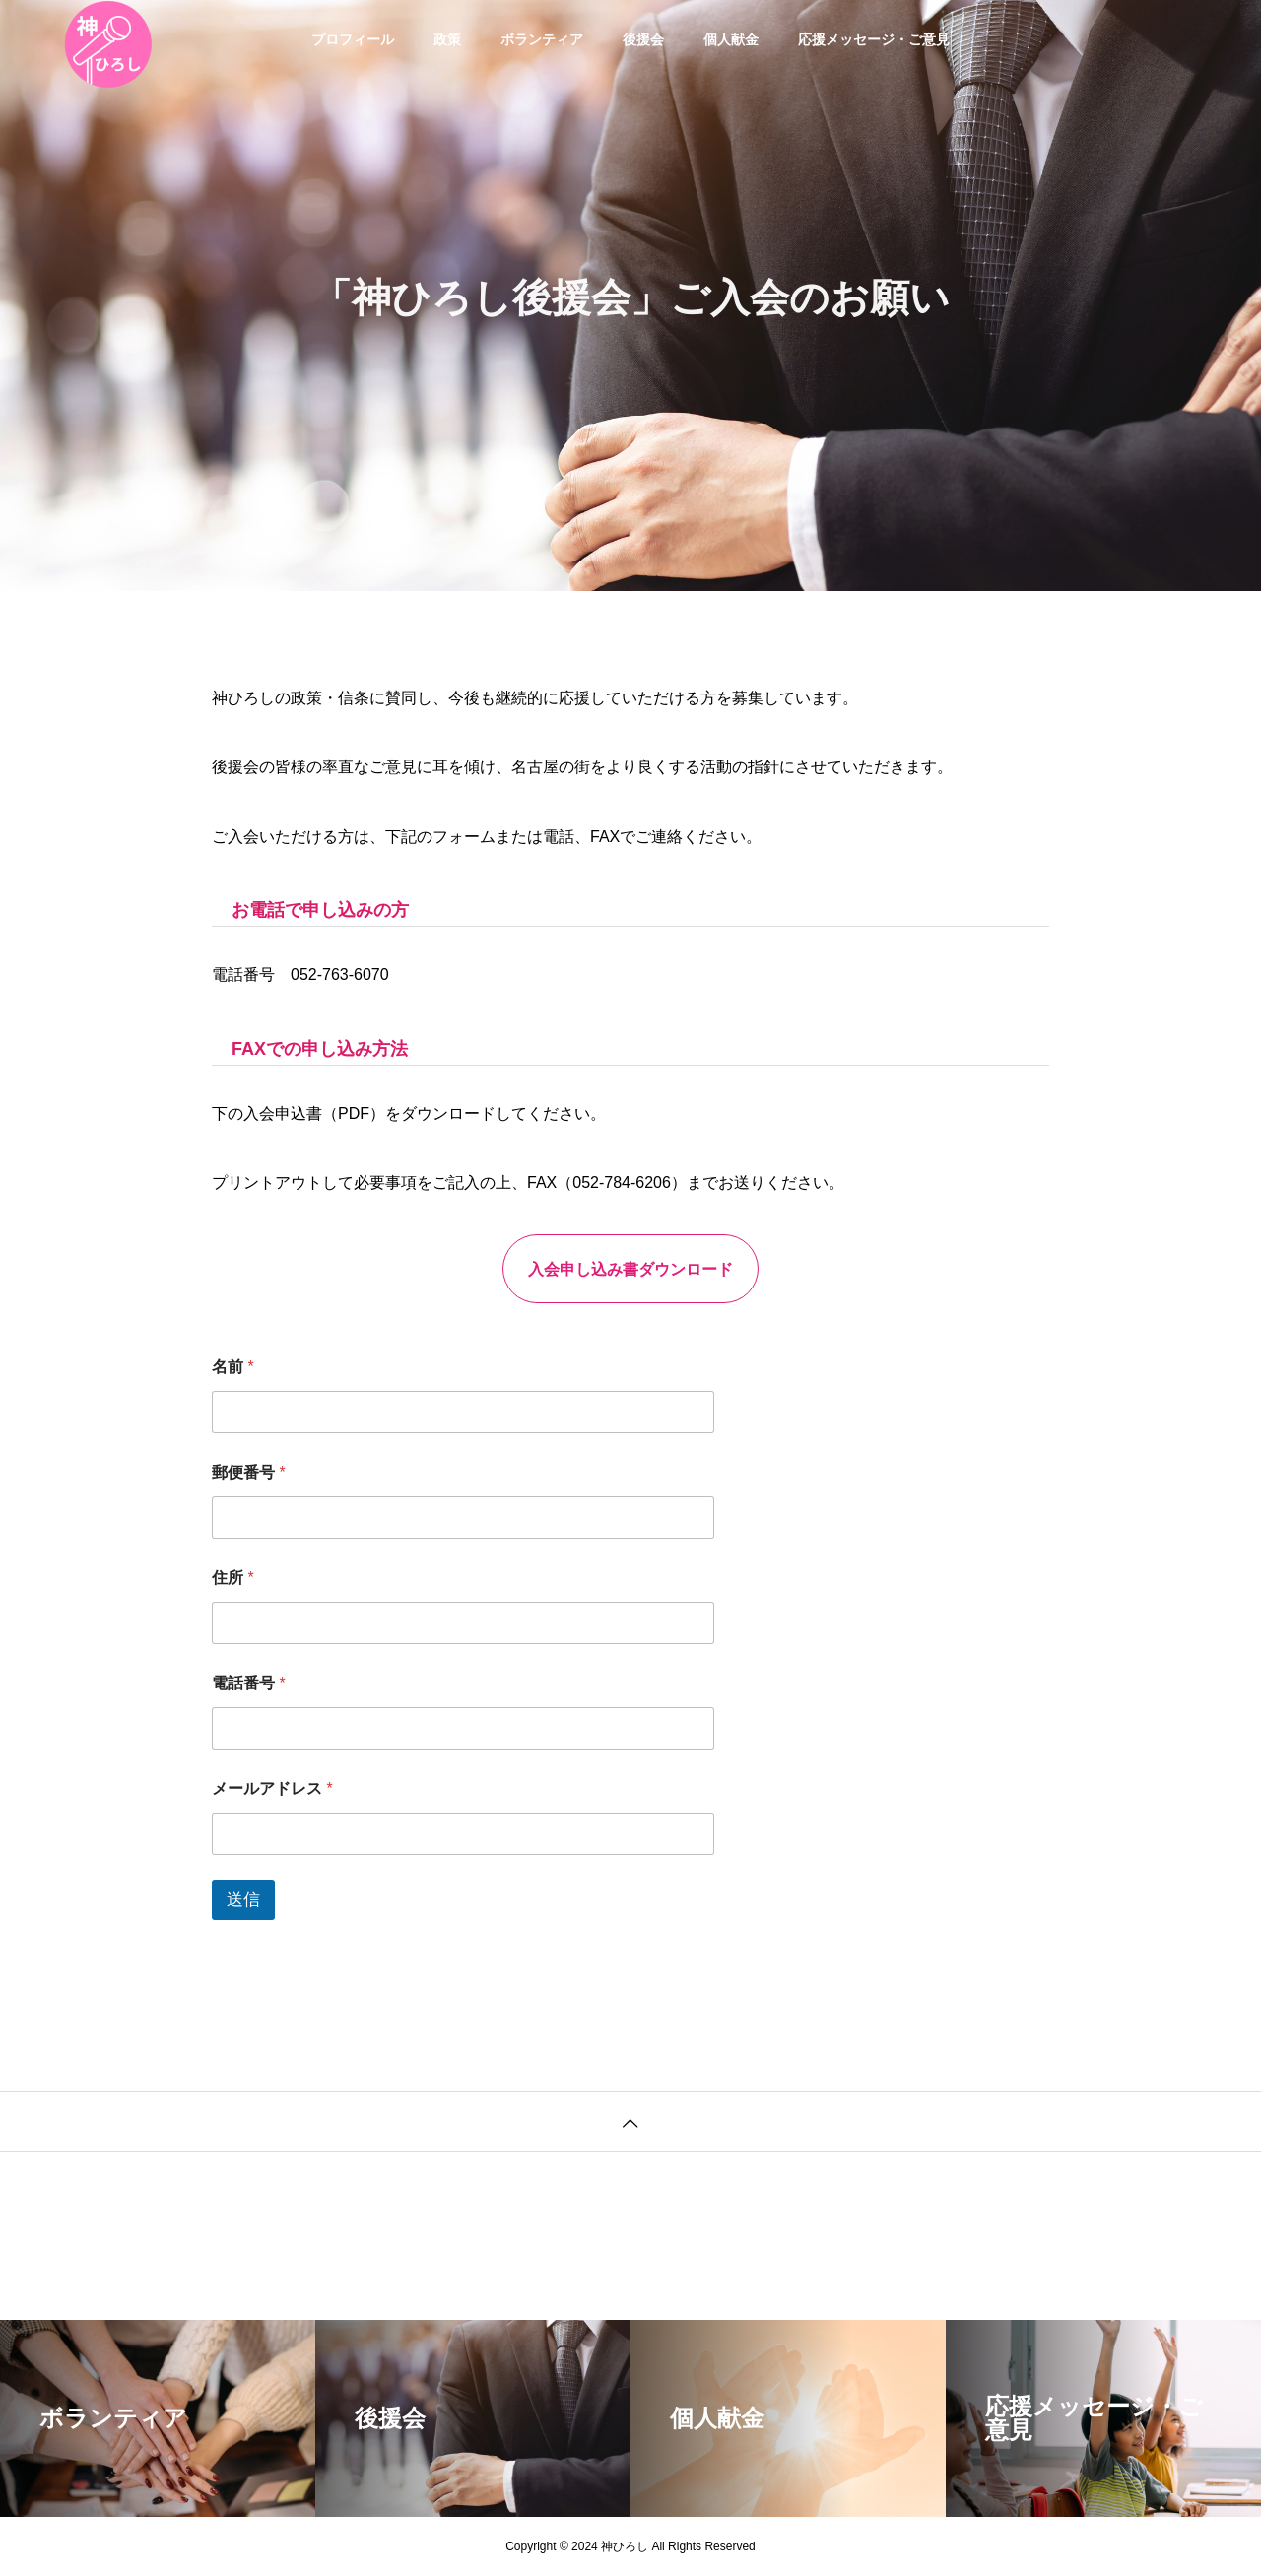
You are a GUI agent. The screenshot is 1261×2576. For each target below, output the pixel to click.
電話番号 (249, 1683)
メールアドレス (272, 1788)
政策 (447, 39)
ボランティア (541, 39)
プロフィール (352, 39)
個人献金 (731, 39)
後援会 (643, 39)
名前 (233, 1366)
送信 (243, 1899)
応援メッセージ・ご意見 (874, 39)
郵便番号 (249, 1472)
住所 (233, 1577)
